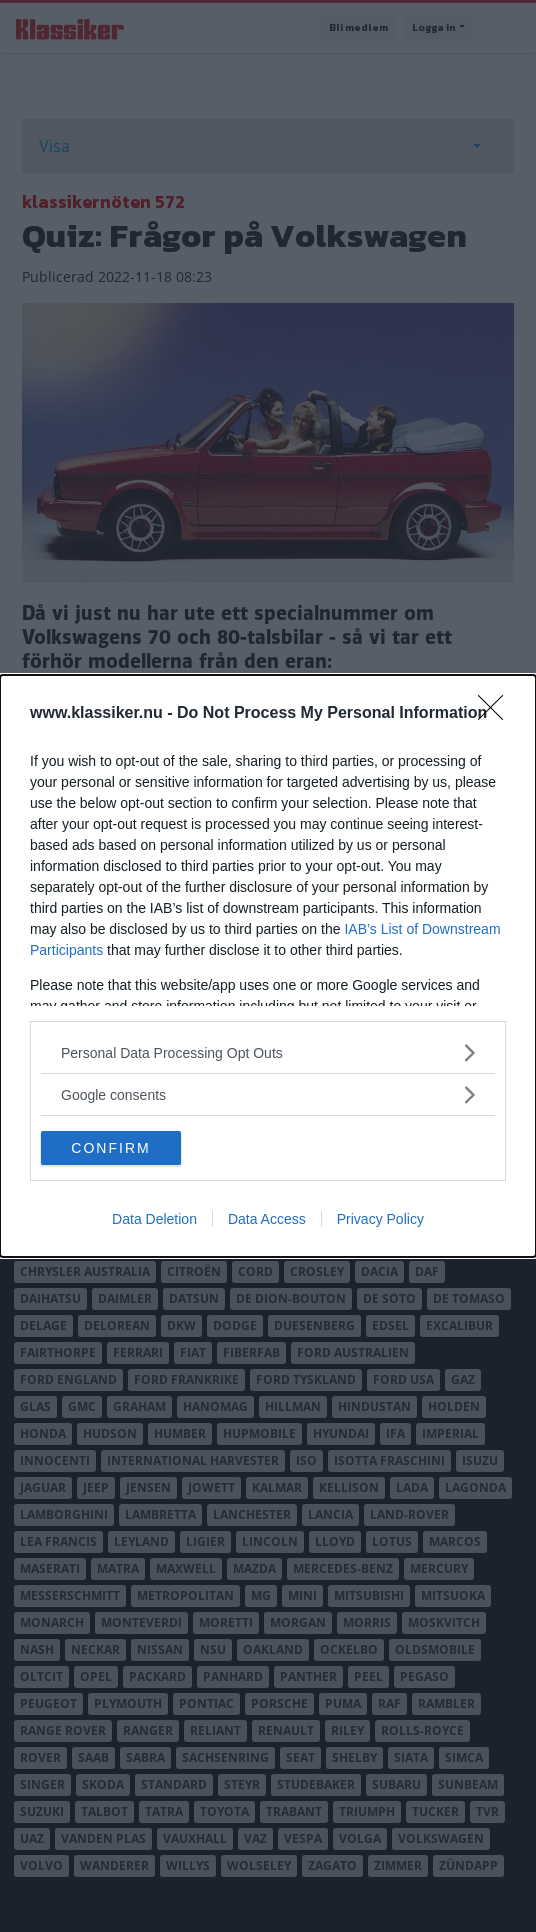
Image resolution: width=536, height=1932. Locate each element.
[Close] (497, 714)
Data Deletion (154, 1219)
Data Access (267, 1219)
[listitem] (268, 1052)
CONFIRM (110, 1148)
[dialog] (268, 966)
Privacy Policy (380, 1219)
